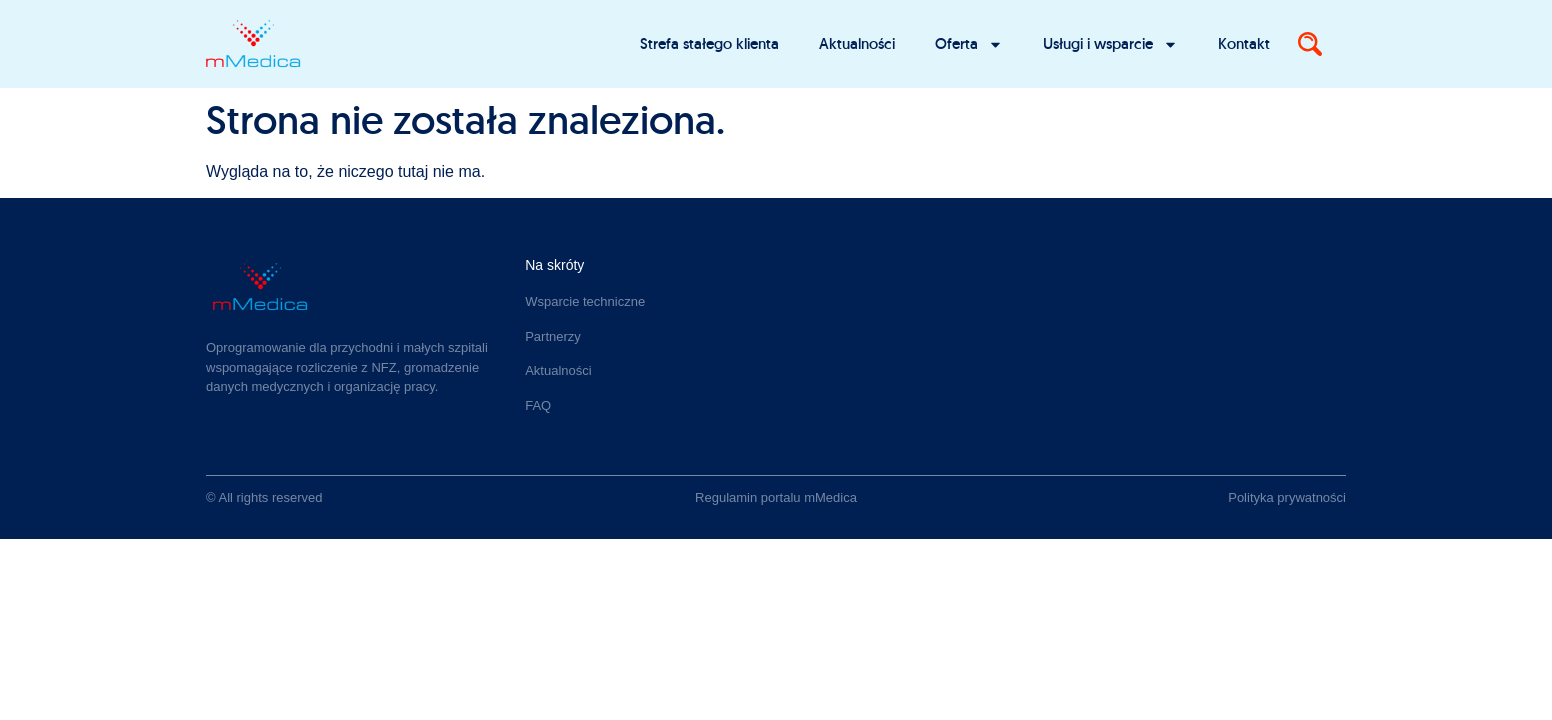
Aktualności (857, 43)
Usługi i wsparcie (1110, 44)
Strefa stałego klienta (709, 43)
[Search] (1310, 44)
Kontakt (1244, 43)
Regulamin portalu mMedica (776, 497)
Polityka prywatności (1287, 497)
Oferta (969, 44)
